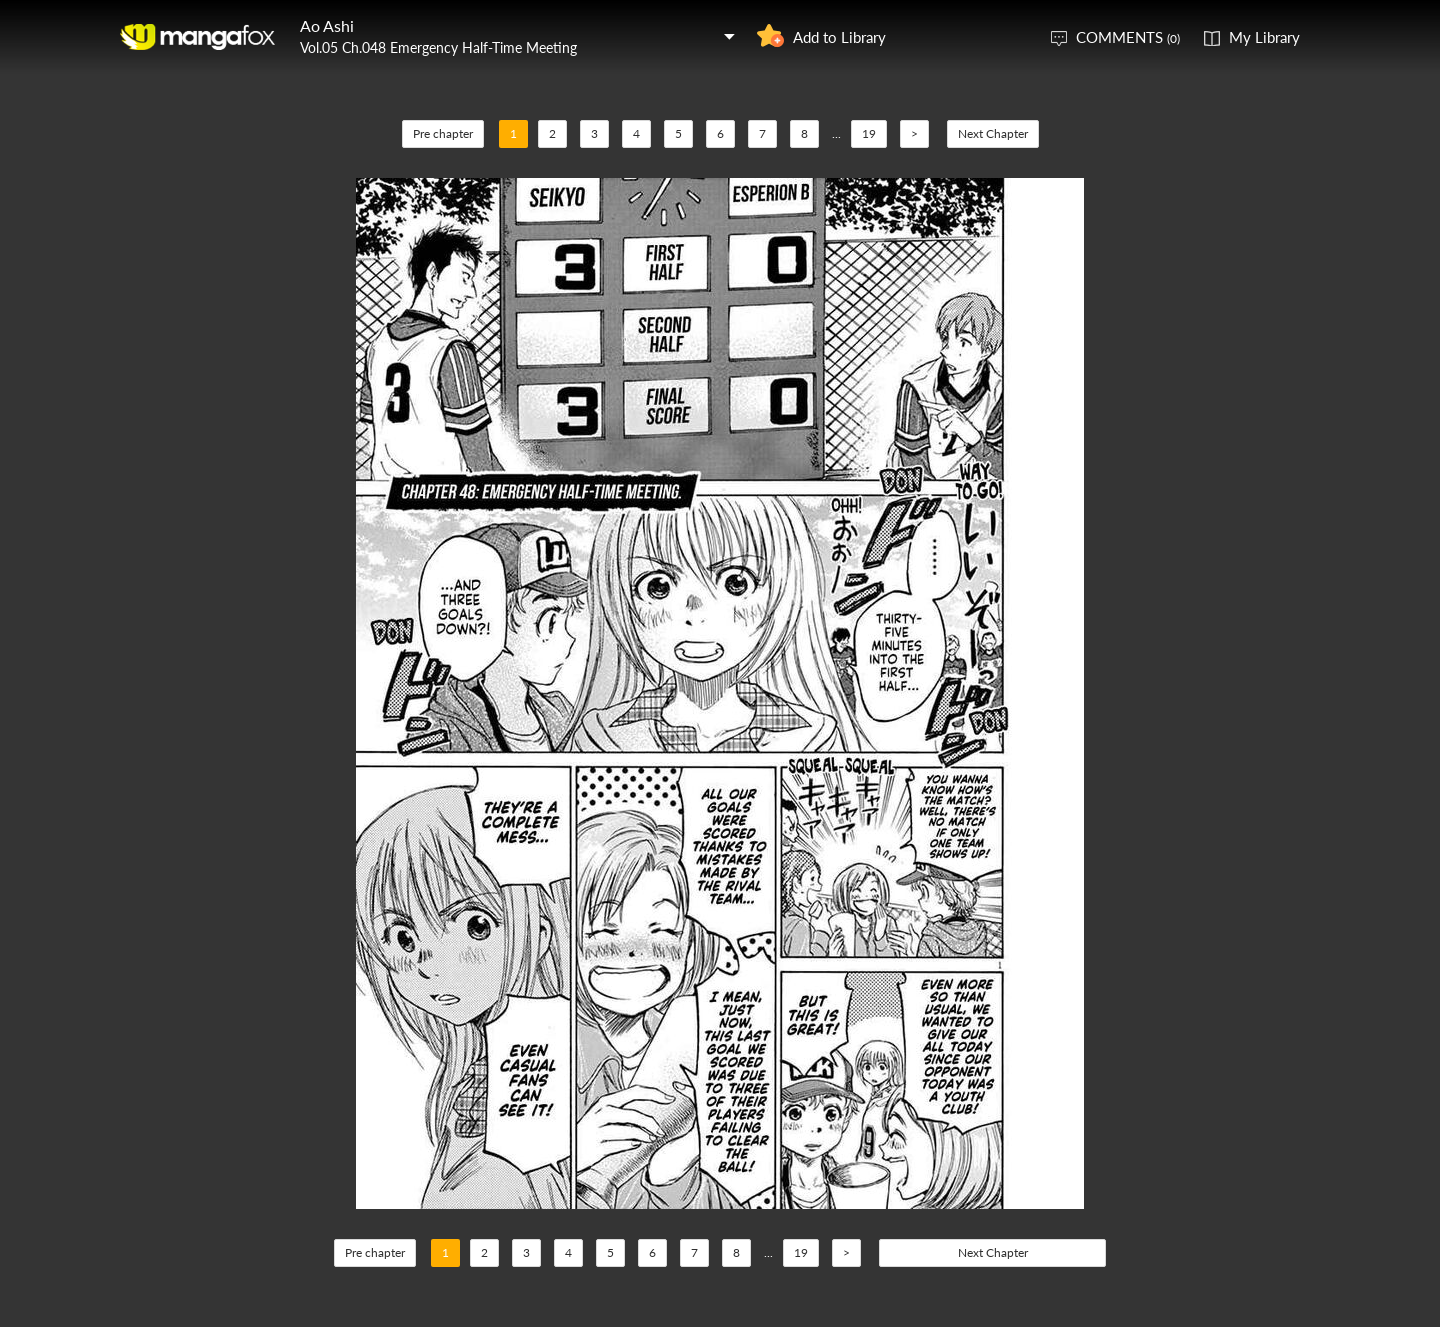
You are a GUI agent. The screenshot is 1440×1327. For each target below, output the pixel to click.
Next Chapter (993, 133)
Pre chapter (443, 133)
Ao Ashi (327, 25)
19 (869, 133)
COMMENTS (1128, 37)
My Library (1264, 37)
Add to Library (839, 37)
